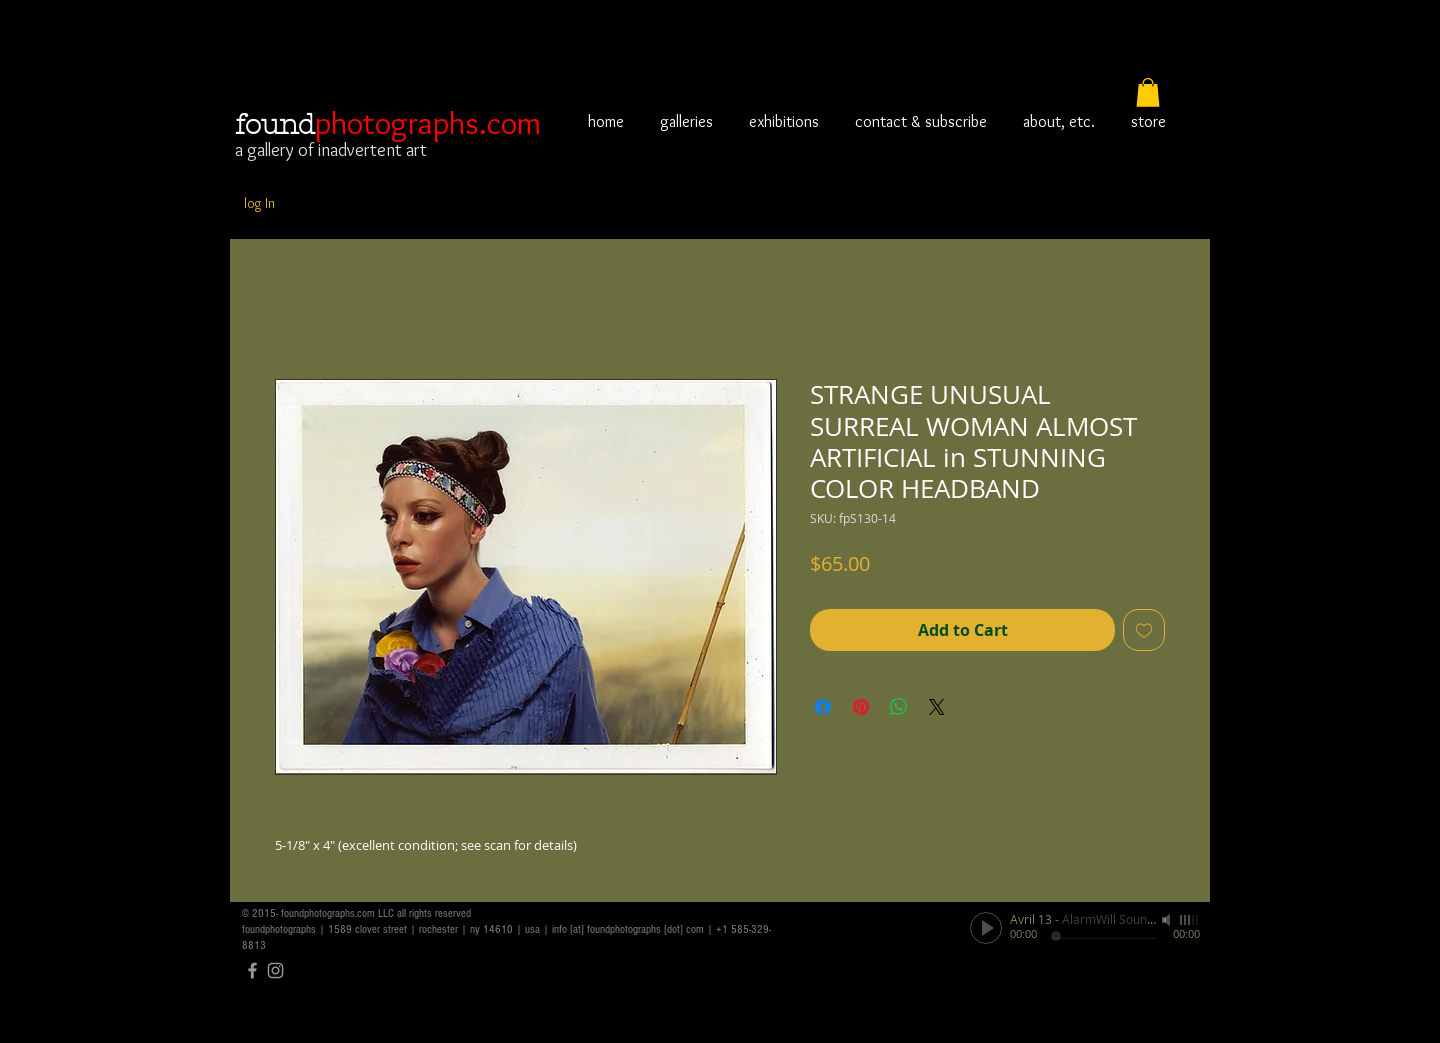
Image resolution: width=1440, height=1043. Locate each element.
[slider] (1190, 920)
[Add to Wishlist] (1144, 630)
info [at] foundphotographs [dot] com (628, 929)
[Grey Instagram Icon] (275, 970)
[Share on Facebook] (823, 707)
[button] (1148, 92)
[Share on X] (937, 707)
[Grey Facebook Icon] (252, 970)
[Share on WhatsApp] (899, 707)
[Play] (986, 928)
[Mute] (1168, 920)
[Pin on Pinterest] (861, 707)
